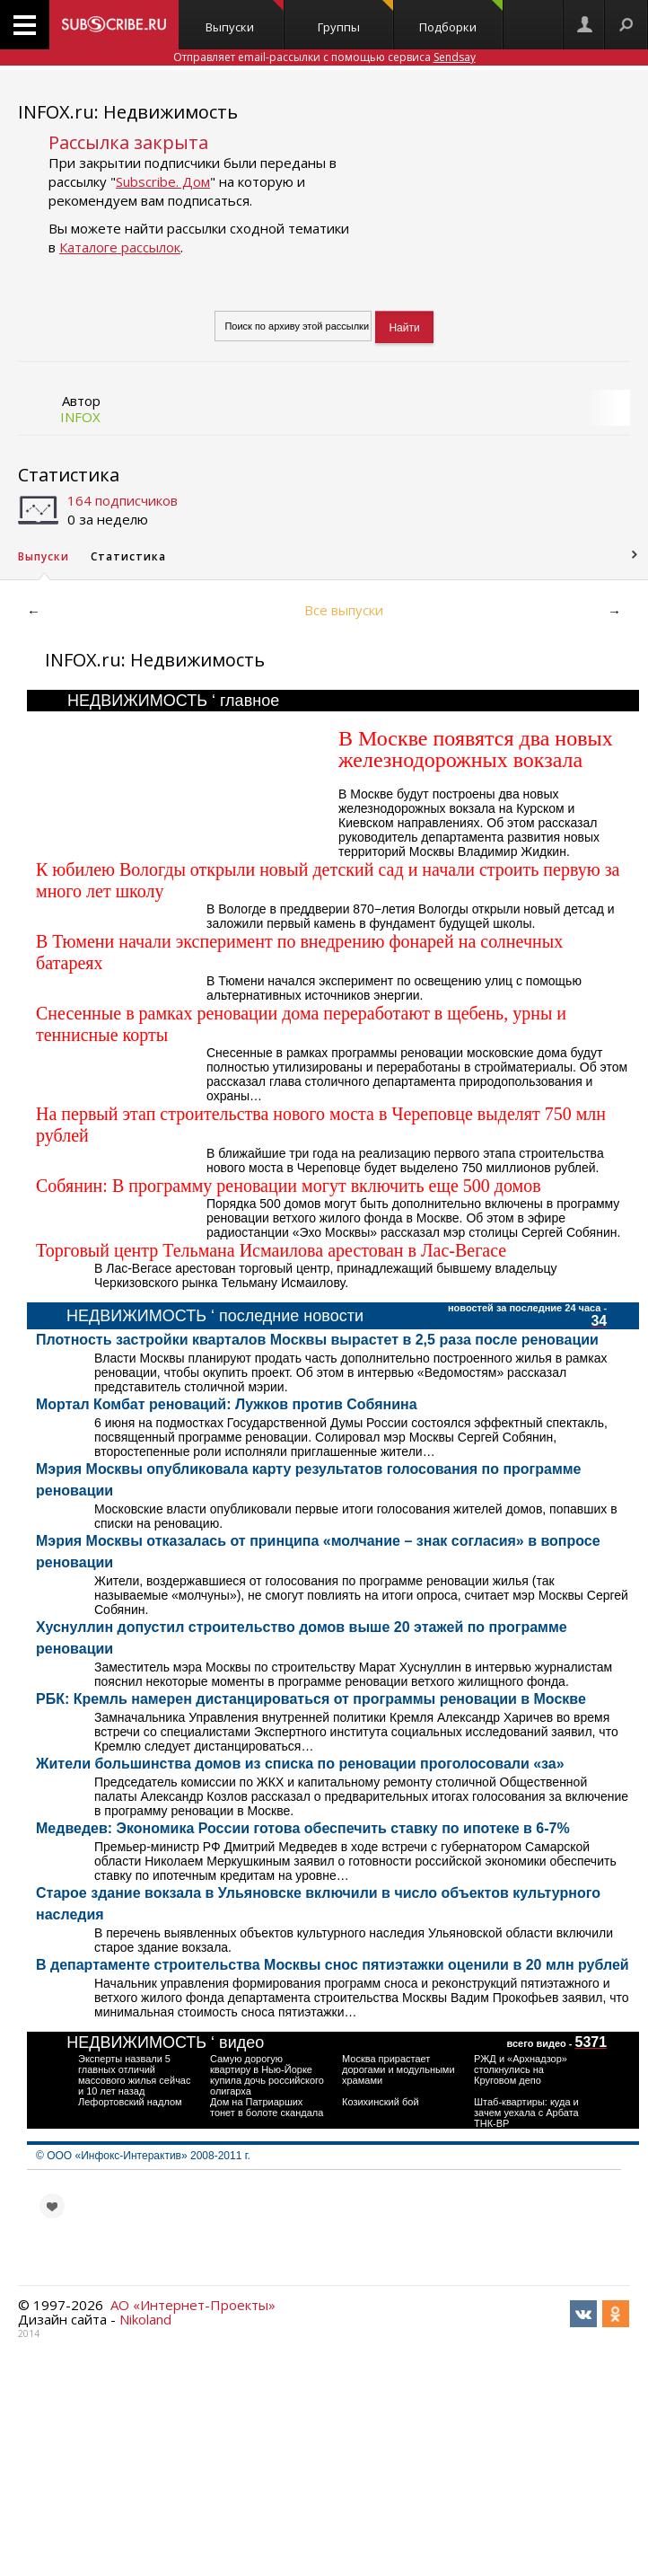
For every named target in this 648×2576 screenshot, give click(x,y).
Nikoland (145, 2319)
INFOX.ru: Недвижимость (128, 112)
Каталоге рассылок (119, 247)
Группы (355, 17)
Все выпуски (343, 610)
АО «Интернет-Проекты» (193, 2305)
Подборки (460, 17)
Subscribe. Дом (163, 181)
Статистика (68, 475)
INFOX (80, 417)
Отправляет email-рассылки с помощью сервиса (324, 57)
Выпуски (245, 17)
